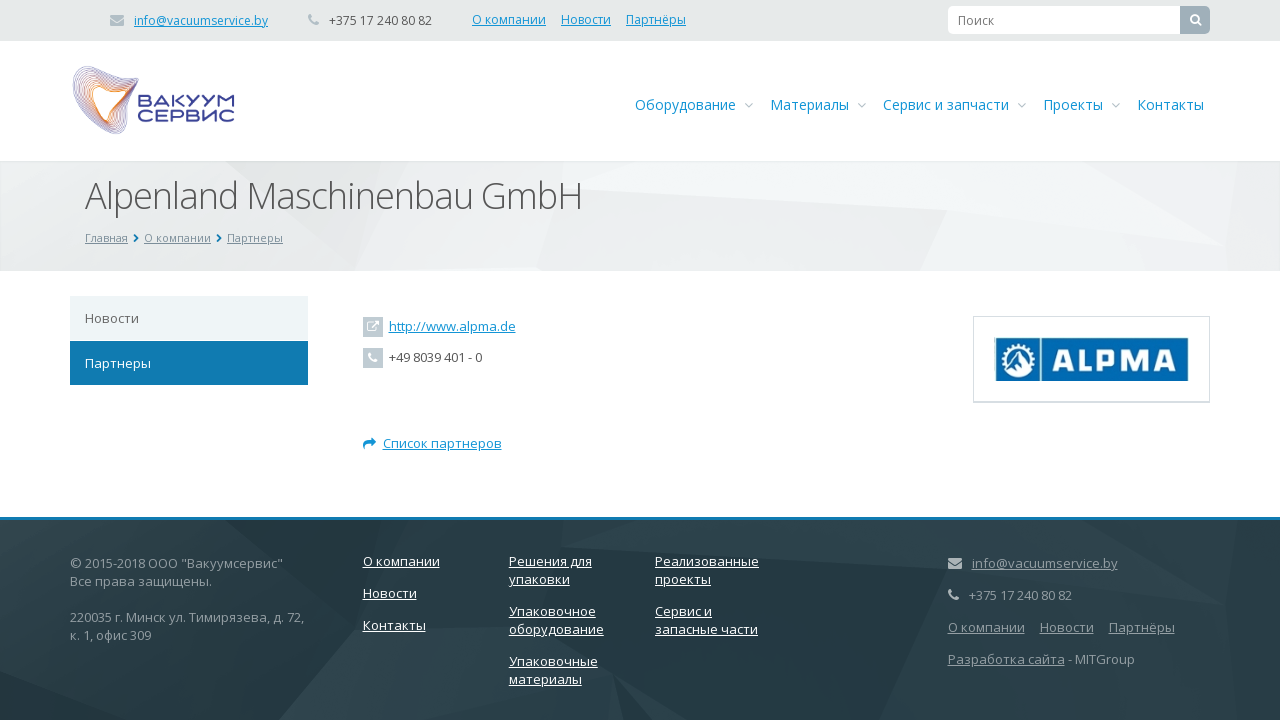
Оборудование (694, 104)
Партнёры (656, 19)
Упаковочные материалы (553, 670)
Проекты (1081, 104)
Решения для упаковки (550, 570)
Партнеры (255, 237)
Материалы (818, 104)
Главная (106, 237)
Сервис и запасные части (706, 620)
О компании (509, 19)
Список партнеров (432, 443)
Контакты (1170, 104)
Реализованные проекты (707, 570)
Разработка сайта (1006, 659)
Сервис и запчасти (954, 104)
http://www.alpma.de (452, 326)
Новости (586, 19)
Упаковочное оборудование (556, 620)
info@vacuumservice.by (201, 20)
